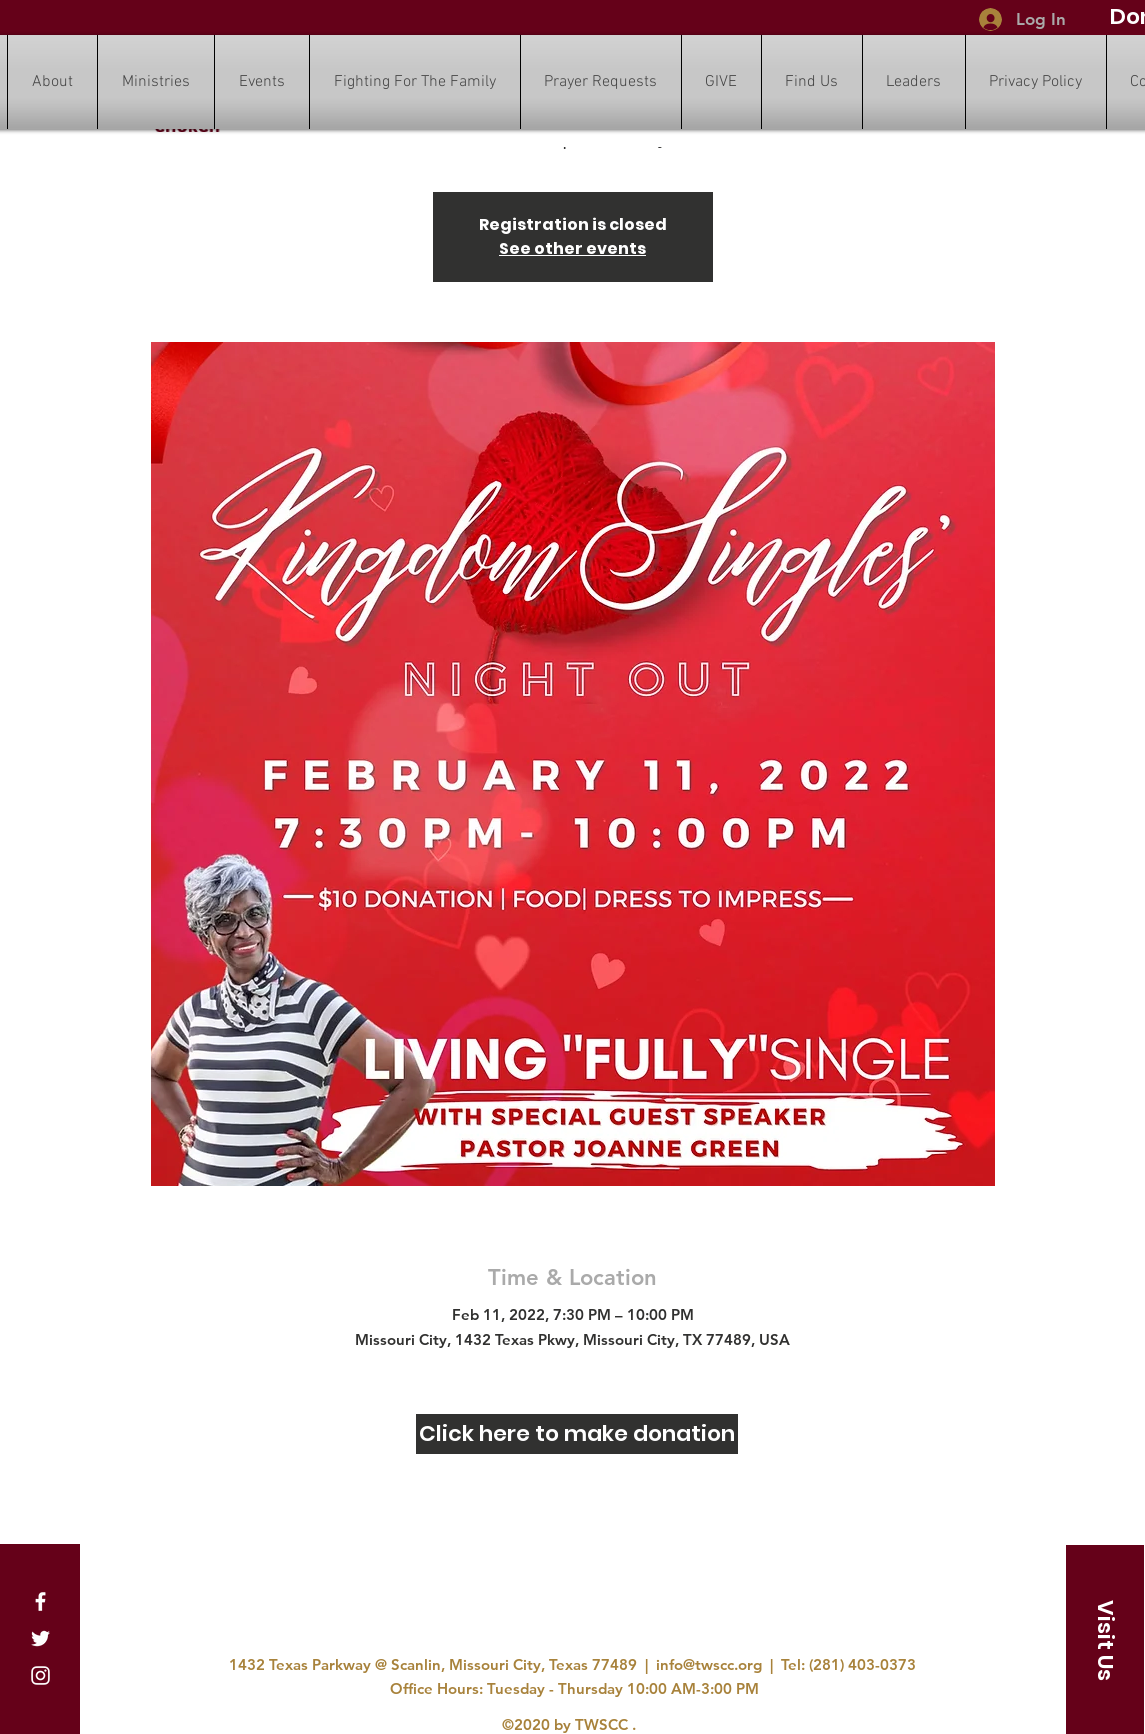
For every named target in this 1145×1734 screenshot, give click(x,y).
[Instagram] (40, 1675)
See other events (572, 248)
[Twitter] (40, 1638)
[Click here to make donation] (577, 1434)
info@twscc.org (709, 1664)
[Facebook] (40, 1601)
